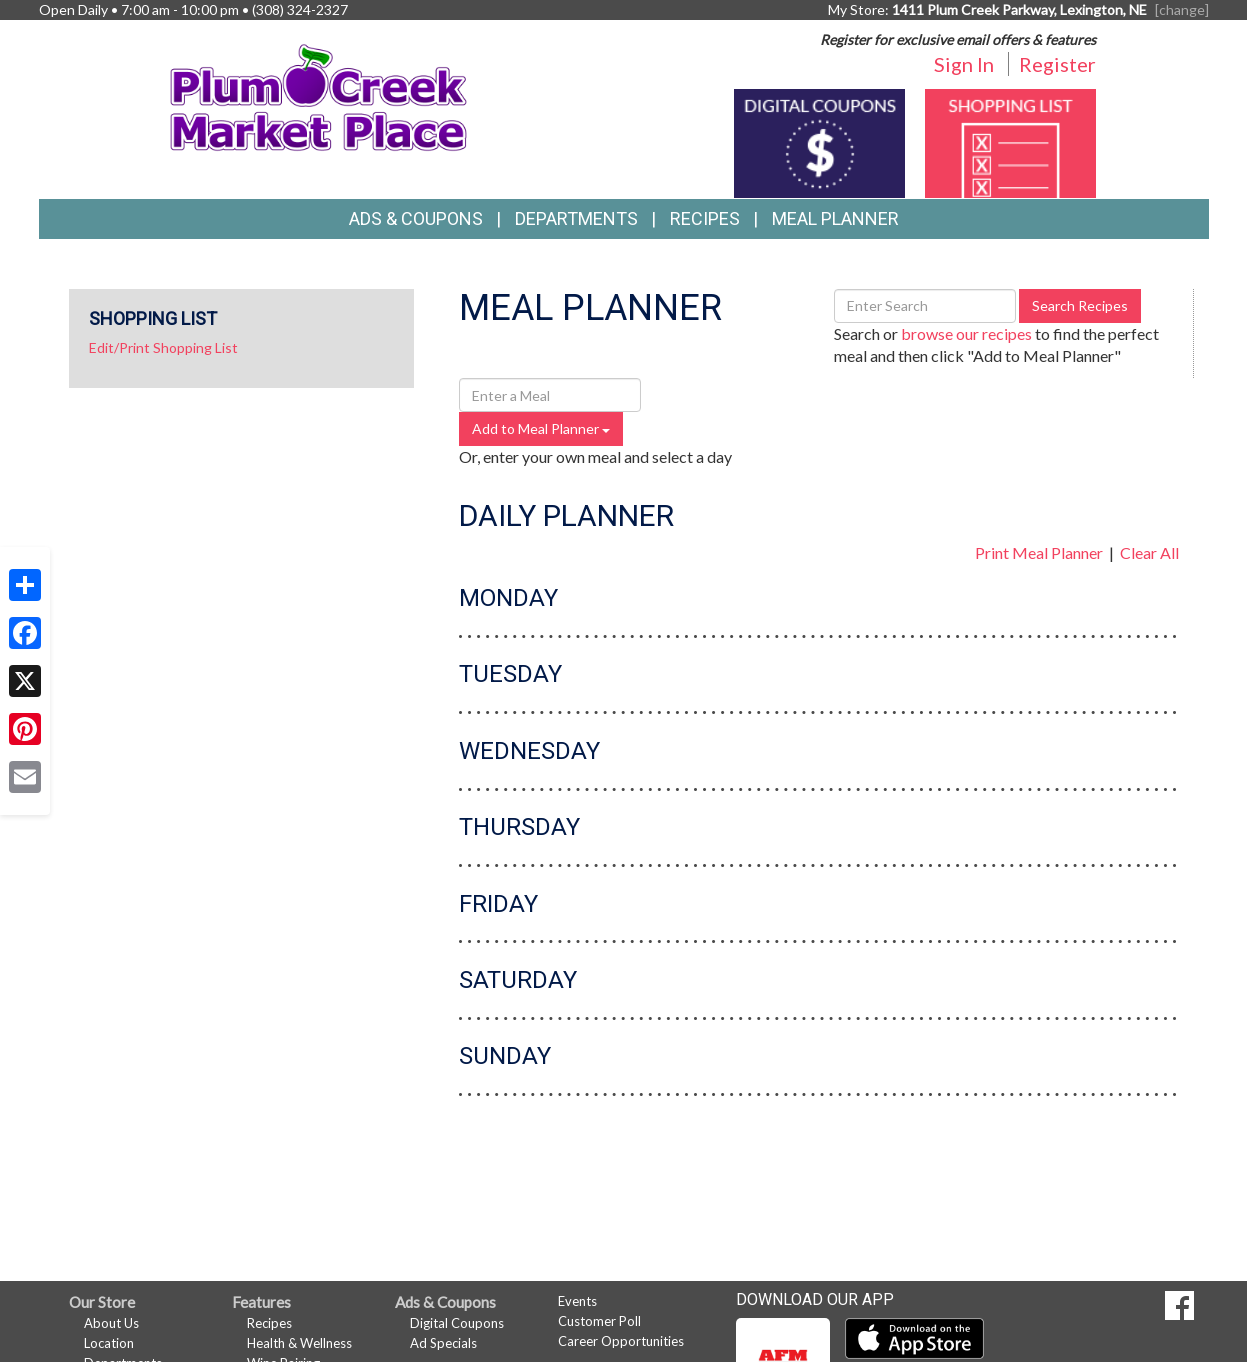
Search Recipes (1080, 305)
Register (1057, 64)
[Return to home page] (318, 95)
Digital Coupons (457, 1323)
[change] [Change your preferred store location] (1182, 9)
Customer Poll (599, 1321)
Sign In (964, 64)
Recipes (705, 218)
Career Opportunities (621, 1341)
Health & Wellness (299, 1343)
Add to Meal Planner (541, 428)
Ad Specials (443, 1343)
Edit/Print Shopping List (163, 347)
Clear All (1149, 552)
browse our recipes (966, 333)
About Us (111, 1323)
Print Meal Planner (1039, 552)
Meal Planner (835, 218)
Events (577, 1301)
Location (109, 1343)
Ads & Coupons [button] (416, 218)
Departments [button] (576, 218)
